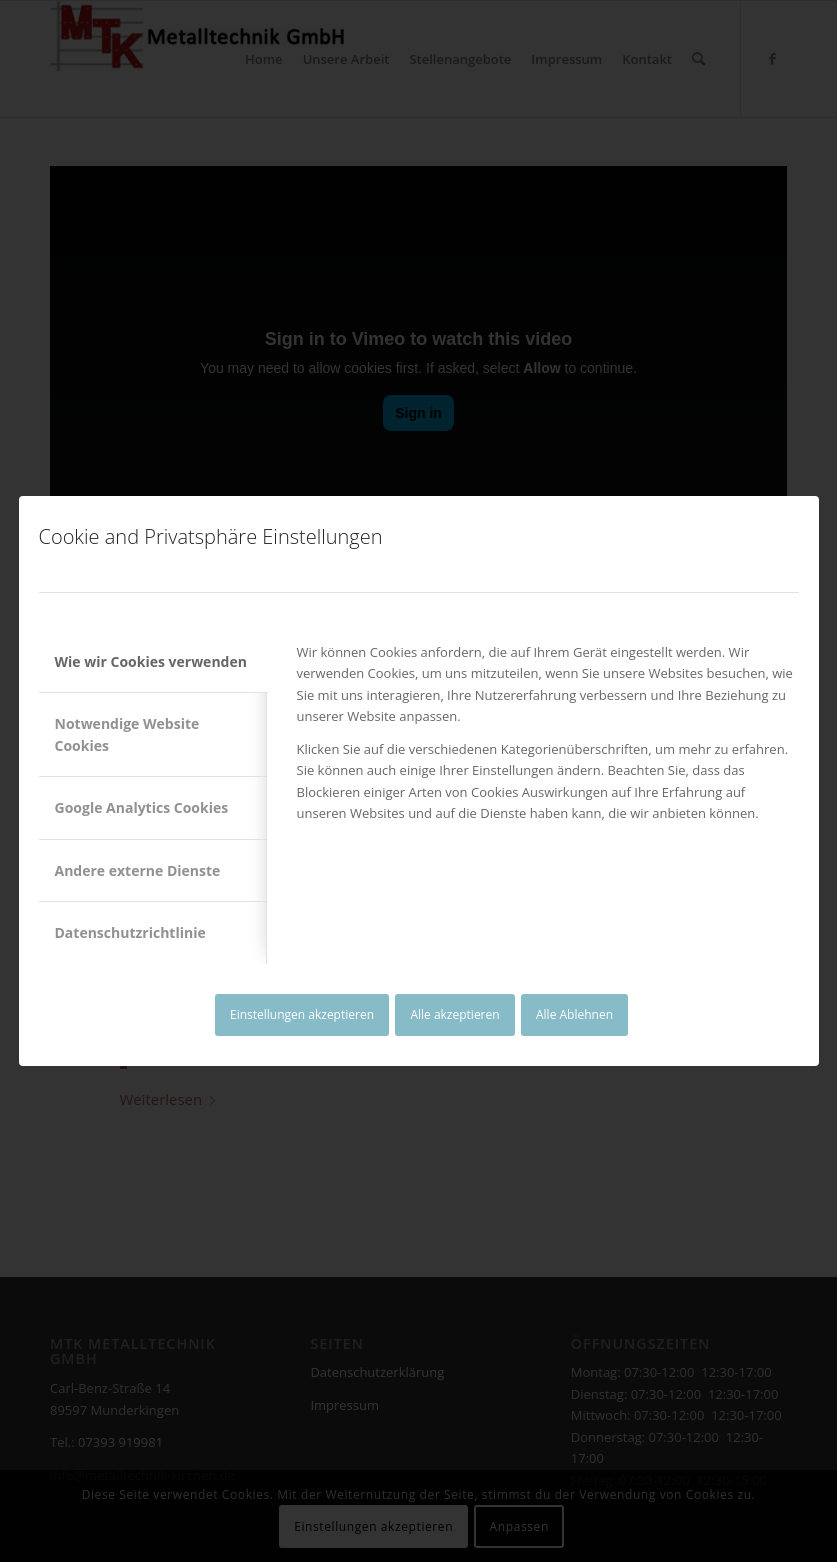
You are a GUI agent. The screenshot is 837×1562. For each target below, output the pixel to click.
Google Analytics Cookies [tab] (142, 807)
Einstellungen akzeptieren (302, 1014)
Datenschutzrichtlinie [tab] (130, 932)
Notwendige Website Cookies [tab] (127, 734)
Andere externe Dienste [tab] (138, 870)
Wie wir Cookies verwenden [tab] (151, 661)
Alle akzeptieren (454, 1014)
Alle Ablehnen (574, 1014)
